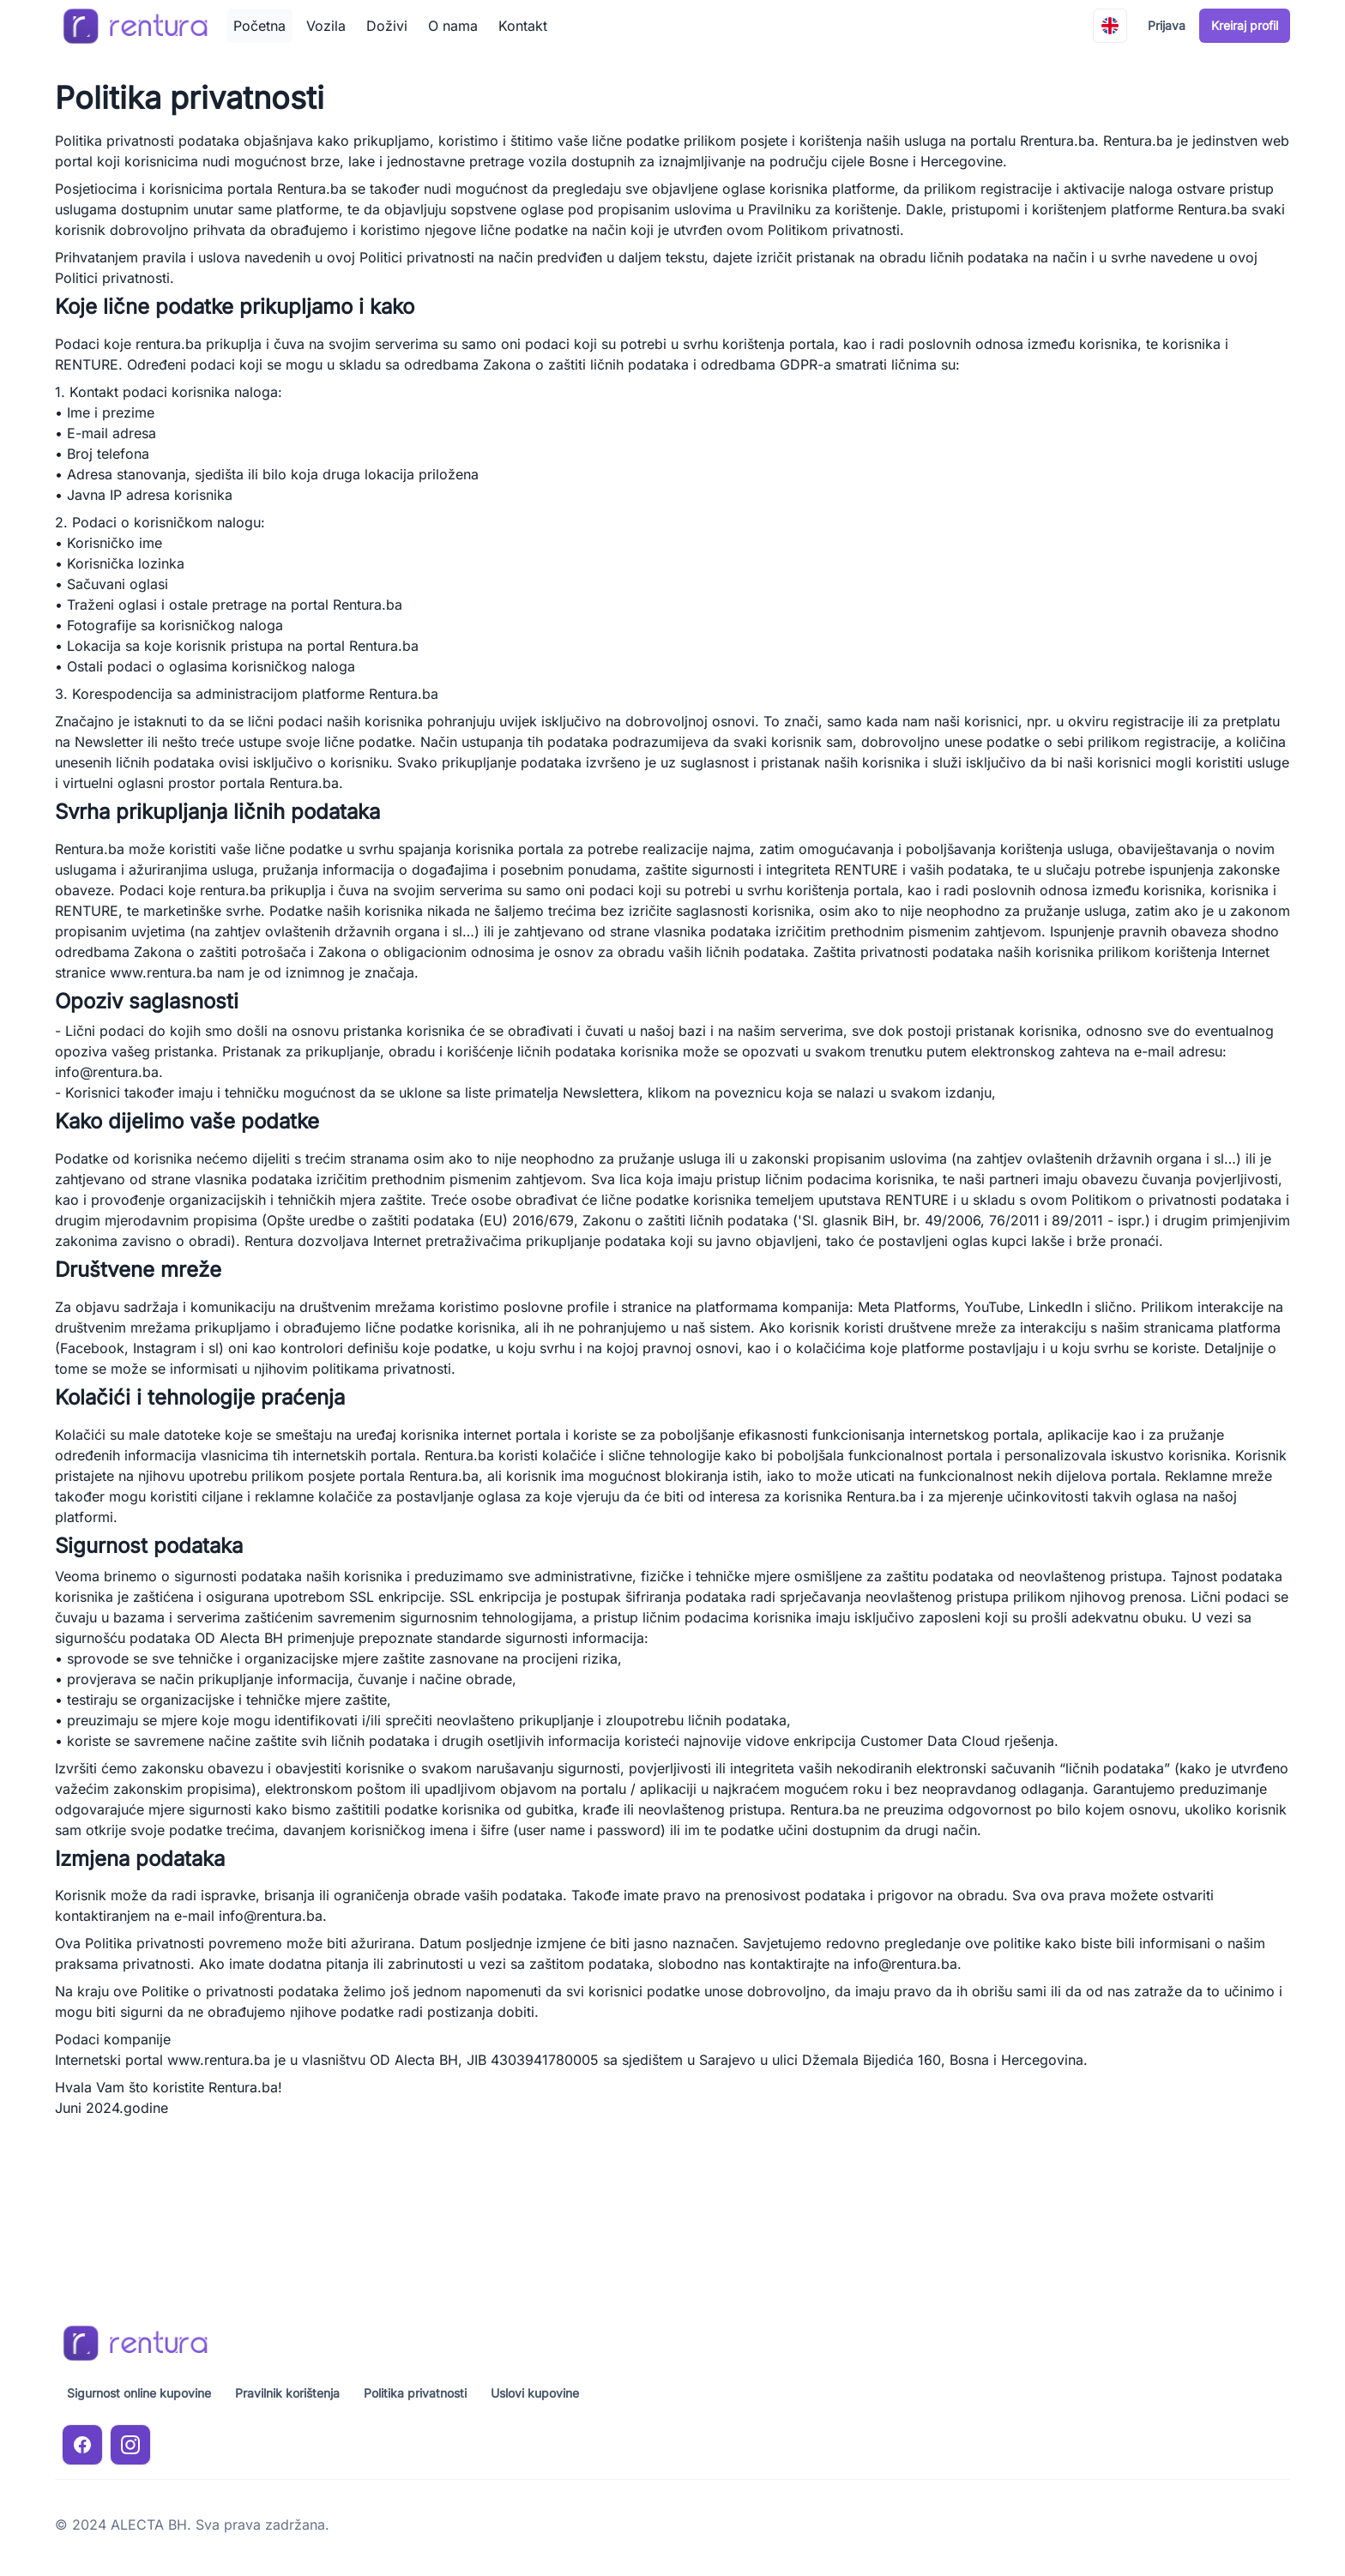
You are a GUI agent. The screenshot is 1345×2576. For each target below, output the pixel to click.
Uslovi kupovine (535, 2393)
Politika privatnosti (415, 2393)
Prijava (1166, 25)
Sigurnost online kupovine (139, 2393)
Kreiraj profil (1244, 25)
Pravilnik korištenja (287, 2393)
